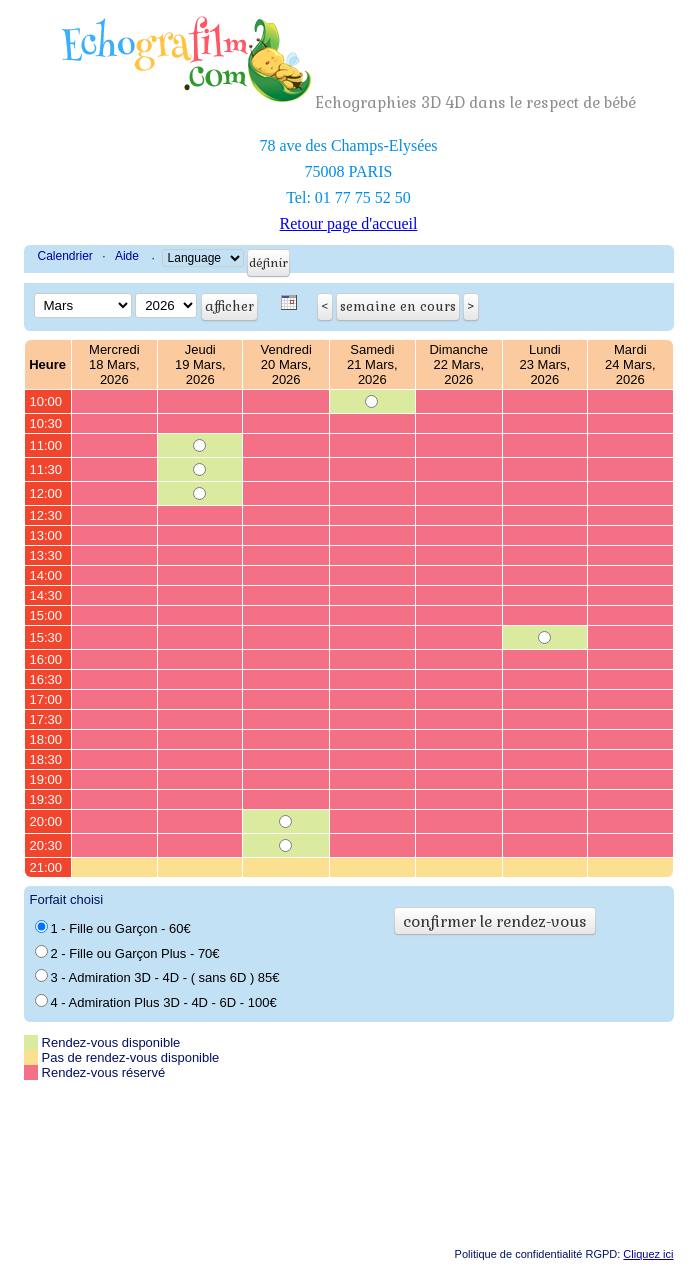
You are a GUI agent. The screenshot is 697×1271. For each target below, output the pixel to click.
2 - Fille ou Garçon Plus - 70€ (127, 953)
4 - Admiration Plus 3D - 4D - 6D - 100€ (156, 1002)
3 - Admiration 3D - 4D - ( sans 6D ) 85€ (157, 977)
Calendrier (65, 256)
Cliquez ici (648, 1254)
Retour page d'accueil (349, 223)
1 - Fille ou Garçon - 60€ (113, 928)
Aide (127, 256)
